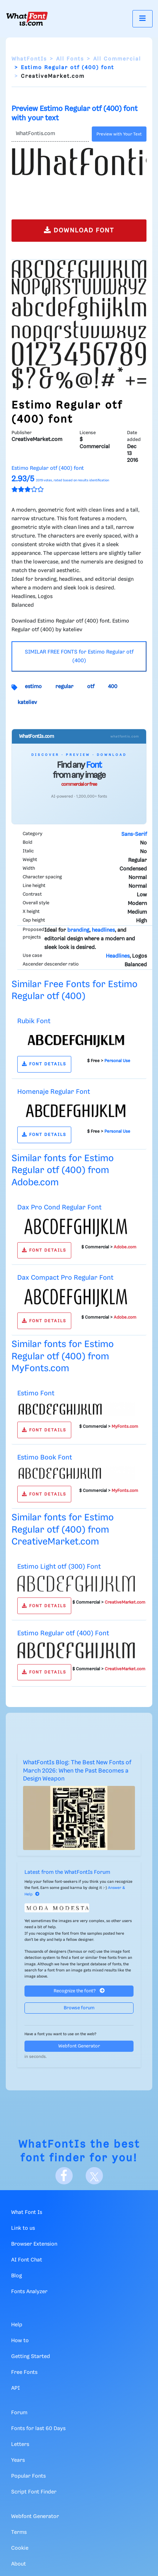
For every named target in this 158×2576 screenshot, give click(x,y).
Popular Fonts (28, 2476)
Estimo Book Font (44, 1457)
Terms (19, 2532)
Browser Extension (34, 2244)
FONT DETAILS (44, 1064)
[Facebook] (64, 2175)
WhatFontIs (29, 59)
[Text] (50, 134)
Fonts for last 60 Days (38, 2429)
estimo (33, 687)
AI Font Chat (26, 2260)
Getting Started (30, 2356)
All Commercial (117, 59)
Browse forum (79, 2008)
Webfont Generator (79, 2046)
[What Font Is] (27, 19)
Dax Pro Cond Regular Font (59, 1207)
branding (78, 930)
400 (112, 687)
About (18, 2564)
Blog (16, 2276)
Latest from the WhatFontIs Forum (67, 1872)
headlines (103, 930)
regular (64, 687)
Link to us (23, 2228)
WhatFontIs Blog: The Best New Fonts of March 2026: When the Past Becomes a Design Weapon (77, 1771)
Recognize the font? (79, 1990)
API (15, 2388)
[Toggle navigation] (142, 18)
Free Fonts (24, 2372)
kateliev (27, 702)
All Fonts (70, 59)
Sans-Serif (134, 834)
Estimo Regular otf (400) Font (63, 1633)
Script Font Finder (34, 2492)
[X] (94, 2175)
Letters (20, 2444)
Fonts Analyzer (29, 2292)
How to (20, 2341)
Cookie (19, 2548)
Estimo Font (35, 1393)
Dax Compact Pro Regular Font (65, 1277)
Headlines (118, 956)
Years (18, 2460)
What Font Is (26, 2212)
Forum (19, 2413)
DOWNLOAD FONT (79, 230)
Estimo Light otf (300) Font (59, 1566)
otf (90, 687)
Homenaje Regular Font (53, 1091)
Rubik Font (33, 1021)
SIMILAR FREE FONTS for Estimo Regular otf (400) (79, 656)
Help (16, 2325)
